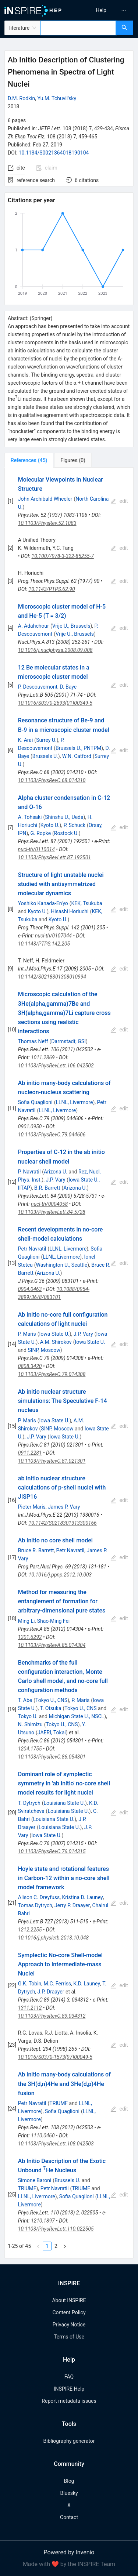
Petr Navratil (32, 1249)
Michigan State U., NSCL (76, 1716)
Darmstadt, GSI (68, 1041)
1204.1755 (30, 1749)
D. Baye (68, 687)
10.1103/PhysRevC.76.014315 (52, 1851)
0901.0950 (30, 1126)
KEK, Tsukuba (86, 903)
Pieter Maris (32, 1507)
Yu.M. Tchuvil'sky (57, 98)
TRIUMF (58, 2103)
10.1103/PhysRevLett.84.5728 (51, 1212)
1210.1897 (43, 2221)
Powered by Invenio (69, 2552)
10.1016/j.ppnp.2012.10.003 (60, 1575)
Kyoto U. (50, 825)
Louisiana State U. (64, 1803)
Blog (69, 2481)
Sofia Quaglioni (35, 1102)
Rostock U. (66, 833)
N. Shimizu (30, 1724)
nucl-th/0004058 (49, 1204)
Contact (69, 2517)
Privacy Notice (69, 2325)
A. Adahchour (33, 626)
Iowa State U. (54, 1334)
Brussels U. (45, 756)
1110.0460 (43, 2135)
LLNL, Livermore (74, 1102)
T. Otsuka (50, 1708)
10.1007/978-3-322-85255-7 (63, 556)
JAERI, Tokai (52, 1732)
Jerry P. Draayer (72, 1905)
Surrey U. (46, 740)
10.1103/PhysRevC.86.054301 (52, 1757)
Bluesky (69, 2493)
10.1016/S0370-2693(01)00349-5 (55, 703)
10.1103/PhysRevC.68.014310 (52, 780)
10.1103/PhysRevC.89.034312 (52, 2016)
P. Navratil (29, 1172)
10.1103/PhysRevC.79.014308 (52, 1374)
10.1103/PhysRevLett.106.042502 (56, 1066)
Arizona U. (55, 1172)
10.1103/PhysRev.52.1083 (47, 523)
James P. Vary (64, 1507)
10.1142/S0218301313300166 (63, 1523)
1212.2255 (30, 1930)
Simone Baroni (35, 2180)
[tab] (29, 460)
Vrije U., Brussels (71, 626)
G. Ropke (41, 833)
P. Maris (27, 1334)
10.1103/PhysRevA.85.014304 (52, 1645)
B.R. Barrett (47, 1188)
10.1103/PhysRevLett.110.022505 (56, 2229)
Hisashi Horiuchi (69, 911)
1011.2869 (43, 1057)
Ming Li (26, 1621)
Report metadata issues (69, 2401)
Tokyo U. (28, 1716)
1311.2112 (30, 2008)
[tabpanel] (69, 1363)
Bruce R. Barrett (36, 1550)
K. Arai (25, 740)
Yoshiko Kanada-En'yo (43, 903)
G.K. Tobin (30, 1984)
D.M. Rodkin (21, 98)
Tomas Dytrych (35, 1905)
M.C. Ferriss (57, 1984)
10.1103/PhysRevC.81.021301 (52, 1461)
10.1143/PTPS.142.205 (44, 944)
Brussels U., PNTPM (78, 748)
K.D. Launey (86, 1984)
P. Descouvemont (37, 687)
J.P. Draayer (51, 1992)
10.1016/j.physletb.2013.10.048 (53, 1938)
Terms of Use (69, 2337)
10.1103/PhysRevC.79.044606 (52, 1135)
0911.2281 (30, 1453)
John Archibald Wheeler (45, 499)
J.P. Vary (55, 1180)
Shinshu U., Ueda (64, 817)
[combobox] (78, 28)
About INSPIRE (69, 2300)
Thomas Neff (33, 1041)
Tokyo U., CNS (51, 1700)
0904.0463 (30, 1289)
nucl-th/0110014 (36, 849)
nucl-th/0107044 (53, 936)
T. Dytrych (29, 1803)
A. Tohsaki (30, 817)
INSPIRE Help (69, 2389)
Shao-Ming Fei (53, 1621)
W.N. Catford (76, 756)
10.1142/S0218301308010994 (52, 977)
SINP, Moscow (44, 1350)
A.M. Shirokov (56, 1342)
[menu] (105, 10)
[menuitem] (101, 10)
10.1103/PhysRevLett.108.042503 (56, 2144)
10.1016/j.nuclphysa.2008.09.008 (55, 650)
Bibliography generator (69, 2441)
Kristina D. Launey (82, 1897)
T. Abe (25, 1700)
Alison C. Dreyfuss (39, 1897)
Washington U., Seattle (62, 1265)
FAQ (69, 2377)
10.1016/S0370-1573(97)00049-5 (55, 2057)
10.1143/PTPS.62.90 (52, 589)
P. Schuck (74, 825)
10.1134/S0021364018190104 (54, 153)
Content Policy (68, 2312)
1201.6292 (30, 1637)
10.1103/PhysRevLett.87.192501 (54, 857)
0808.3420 (30, 1366)
